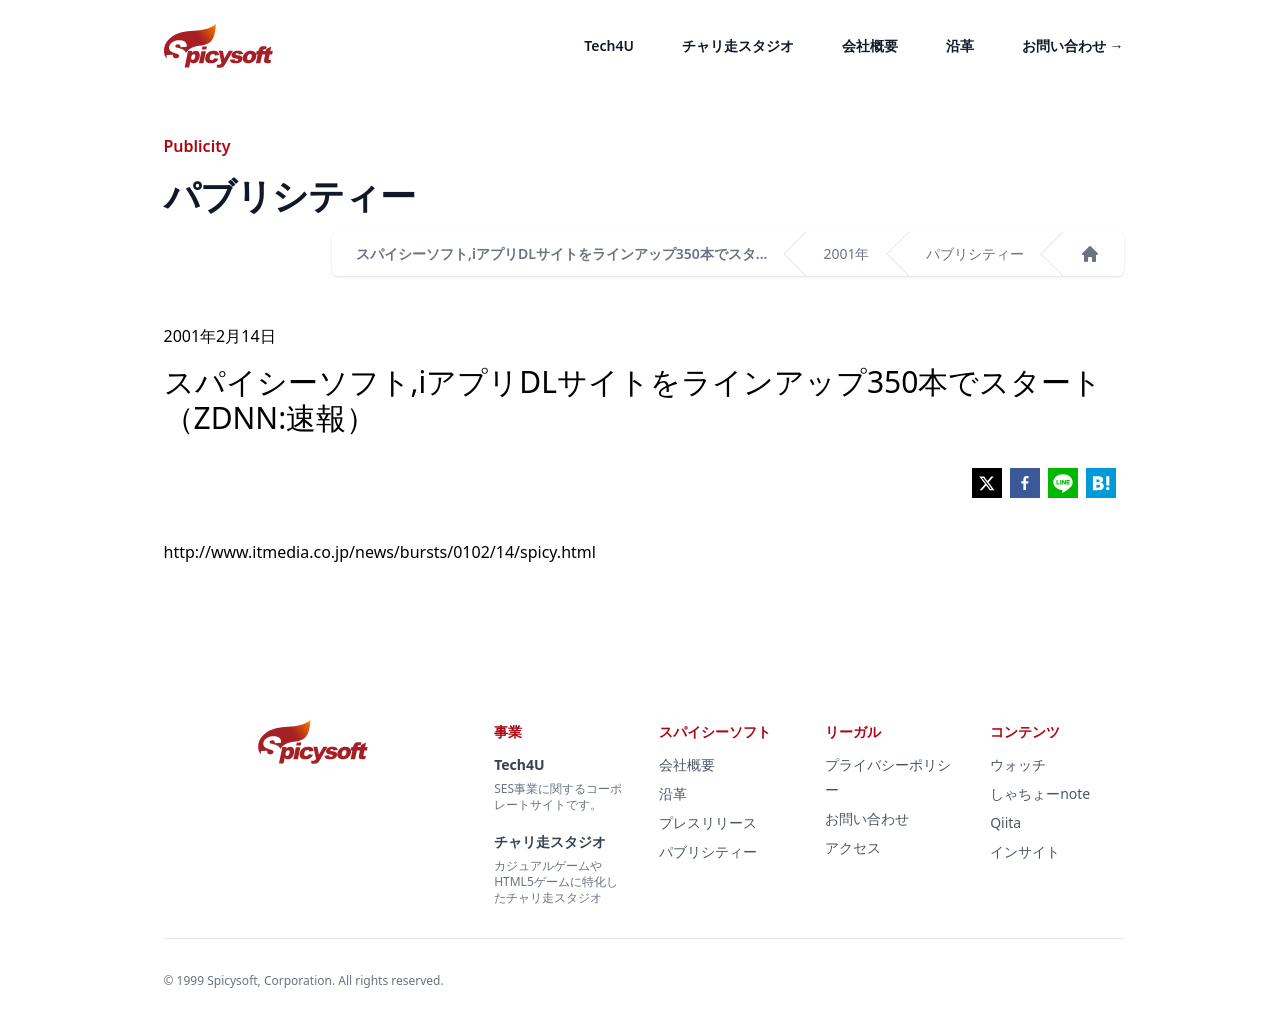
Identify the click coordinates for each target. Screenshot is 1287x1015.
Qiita (1005, 822)
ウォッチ (1018, 764)
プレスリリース (708, 822)
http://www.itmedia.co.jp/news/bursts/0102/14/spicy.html (380, 552)
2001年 (846, 253)
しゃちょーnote (1040, 793)
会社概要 (870, 45)
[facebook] (1025, 483)
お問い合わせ (1073, 45)
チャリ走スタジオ (738, 45)
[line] (1063, 483)
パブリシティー (975, 253)
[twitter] (987, 483)
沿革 (960, 45)
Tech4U (609, 45)
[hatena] (1101, 483)
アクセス (853, 847)
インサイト (1025, 851)
